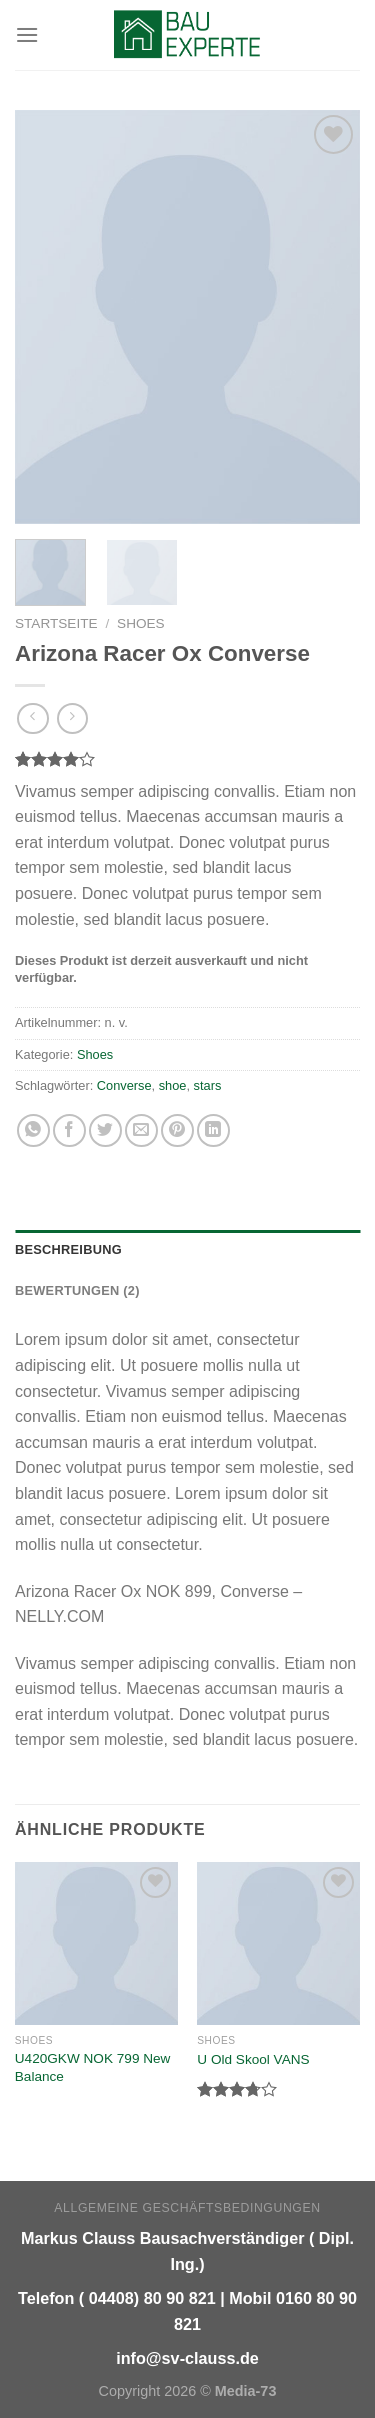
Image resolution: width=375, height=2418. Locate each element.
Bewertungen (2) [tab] (77, 1290)
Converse (124, 1085)
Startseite (56, 623)
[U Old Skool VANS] (278, 1943)
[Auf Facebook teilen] (69, 1130)
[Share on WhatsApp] (33, 1130)
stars (208, 1085)
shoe (173, 1085)
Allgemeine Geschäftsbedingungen (187, 2208)
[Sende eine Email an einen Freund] (141, 1130)
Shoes (141, 623)
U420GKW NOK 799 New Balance (93, 2067)
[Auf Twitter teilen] (105, 1130)
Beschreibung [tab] (68, 1249)
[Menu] (27, 34)
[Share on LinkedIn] (213, 1130)
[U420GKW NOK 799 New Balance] (96, 1943)
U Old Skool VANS (253, 2059)
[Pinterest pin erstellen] (177, 1130)
